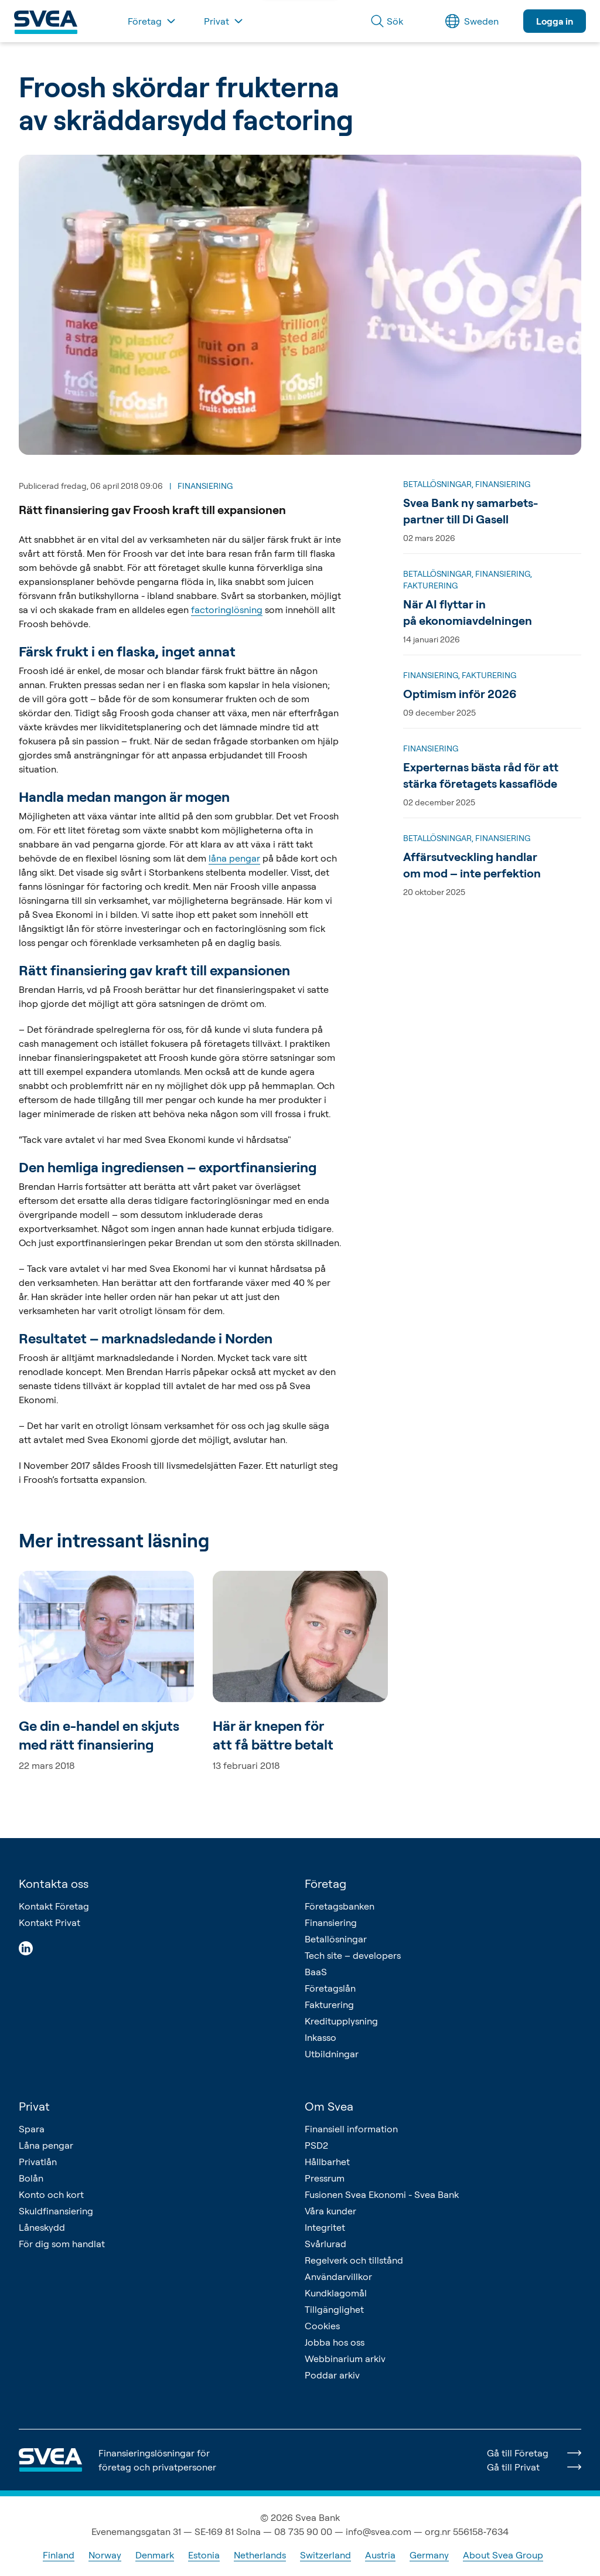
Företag (325, 1883)
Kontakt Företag (54, 1906)
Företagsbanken (339, 1906)
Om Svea (329, 2106)
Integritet (325, 2227)
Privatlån (38, 2161)
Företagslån (330, 1988)
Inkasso (320, 2037)
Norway (104, 2555)
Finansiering (331, 1922)
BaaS (316, 1972)
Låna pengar (46, 2145)
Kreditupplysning (341, 2021)
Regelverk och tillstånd (354, 2260)
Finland (58, 2555)
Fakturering (329, 2004)
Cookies (322, 2326)
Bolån (31, 2178)
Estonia (204, 2555)
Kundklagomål (336, 2293)
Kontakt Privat (49, 1922)
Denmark (154, 2555)
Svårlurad (325, 2244)
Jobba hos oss (334, 2342)
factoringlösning (226, 609)
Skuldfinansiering (56, 2211)
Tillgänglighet (334, 2309)
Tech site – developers (353, 1955)
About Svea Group (503, 2555)
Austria (380, 2555)
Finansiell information (351, 2129)
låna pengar (234, 858)
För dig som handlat (62, 2244)
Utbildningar (332, 2054)
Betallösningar (336, 1939)
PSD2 (316, 2145)
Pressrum (325, 2178)
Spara (32, 2129)
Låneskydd (42, 2227)
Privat (34, 2106)
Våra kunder (330, 2211)
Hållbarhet (327, 2161)
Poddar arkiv (332, 2375)
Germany (429, 2555)
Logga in (554, 21)
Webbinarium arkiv (345, 2358)
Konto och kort (51, 2194)
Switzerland (325, 2555)
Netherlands (260, 2555)
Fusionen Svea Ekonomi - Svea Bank (382, 2194)
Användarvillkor (338, 2276)
